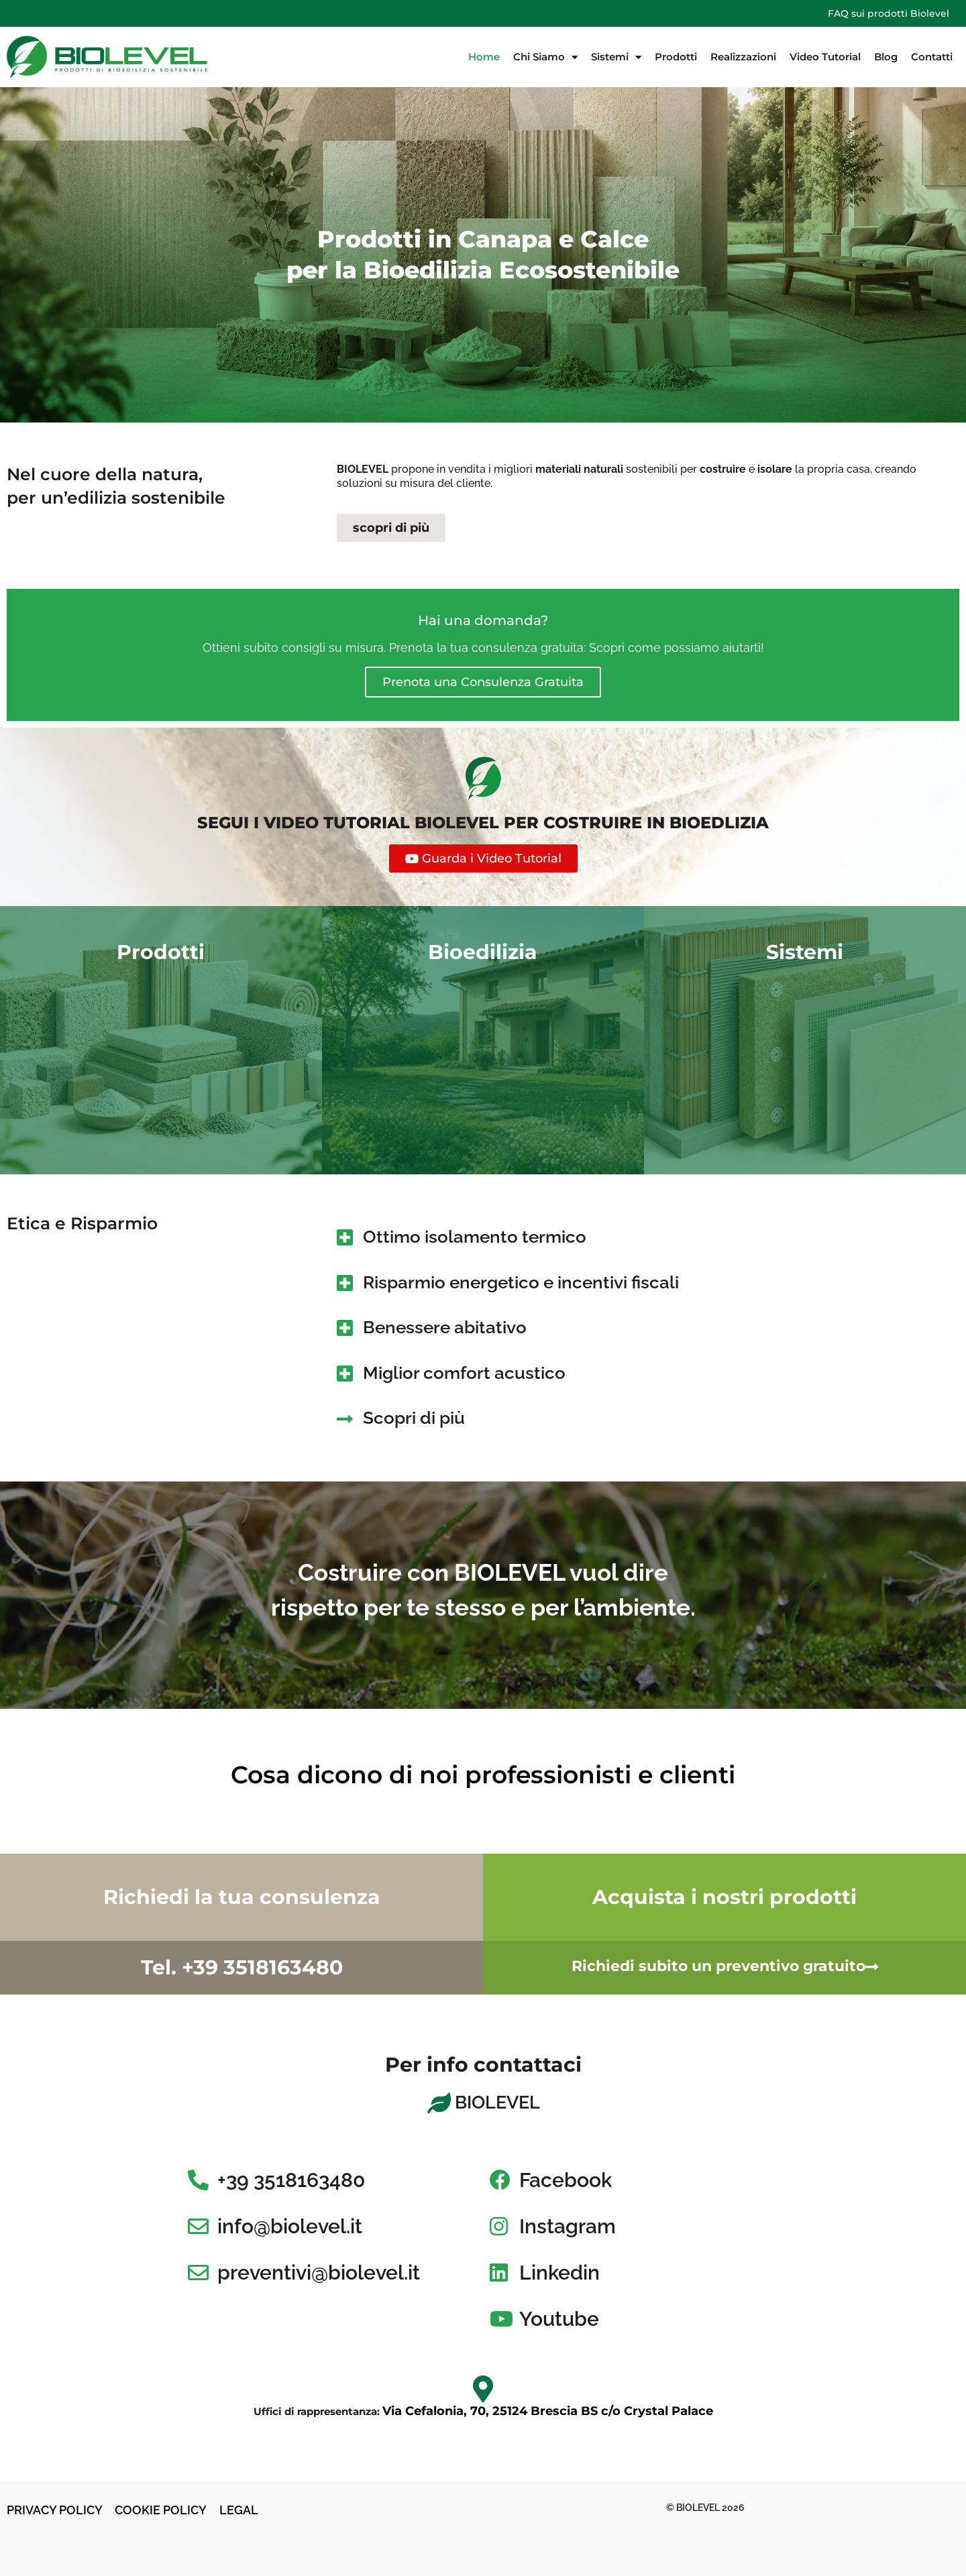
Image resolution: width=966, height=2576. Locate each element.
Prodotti (676, 56)
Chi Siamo (545, 57)
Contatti (932, 56)
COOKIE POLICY (162, 2510)
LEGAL (238, 2510)
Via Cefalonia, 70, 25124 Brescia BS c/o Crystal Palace (547, 2411)
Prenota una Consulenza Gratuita (483, 682)
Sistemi (616, 57)
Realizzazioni (743, 56)
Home (484, 56)
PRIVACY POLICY (55, 2510)
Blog (886, 56)
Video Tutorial (825, 56)
